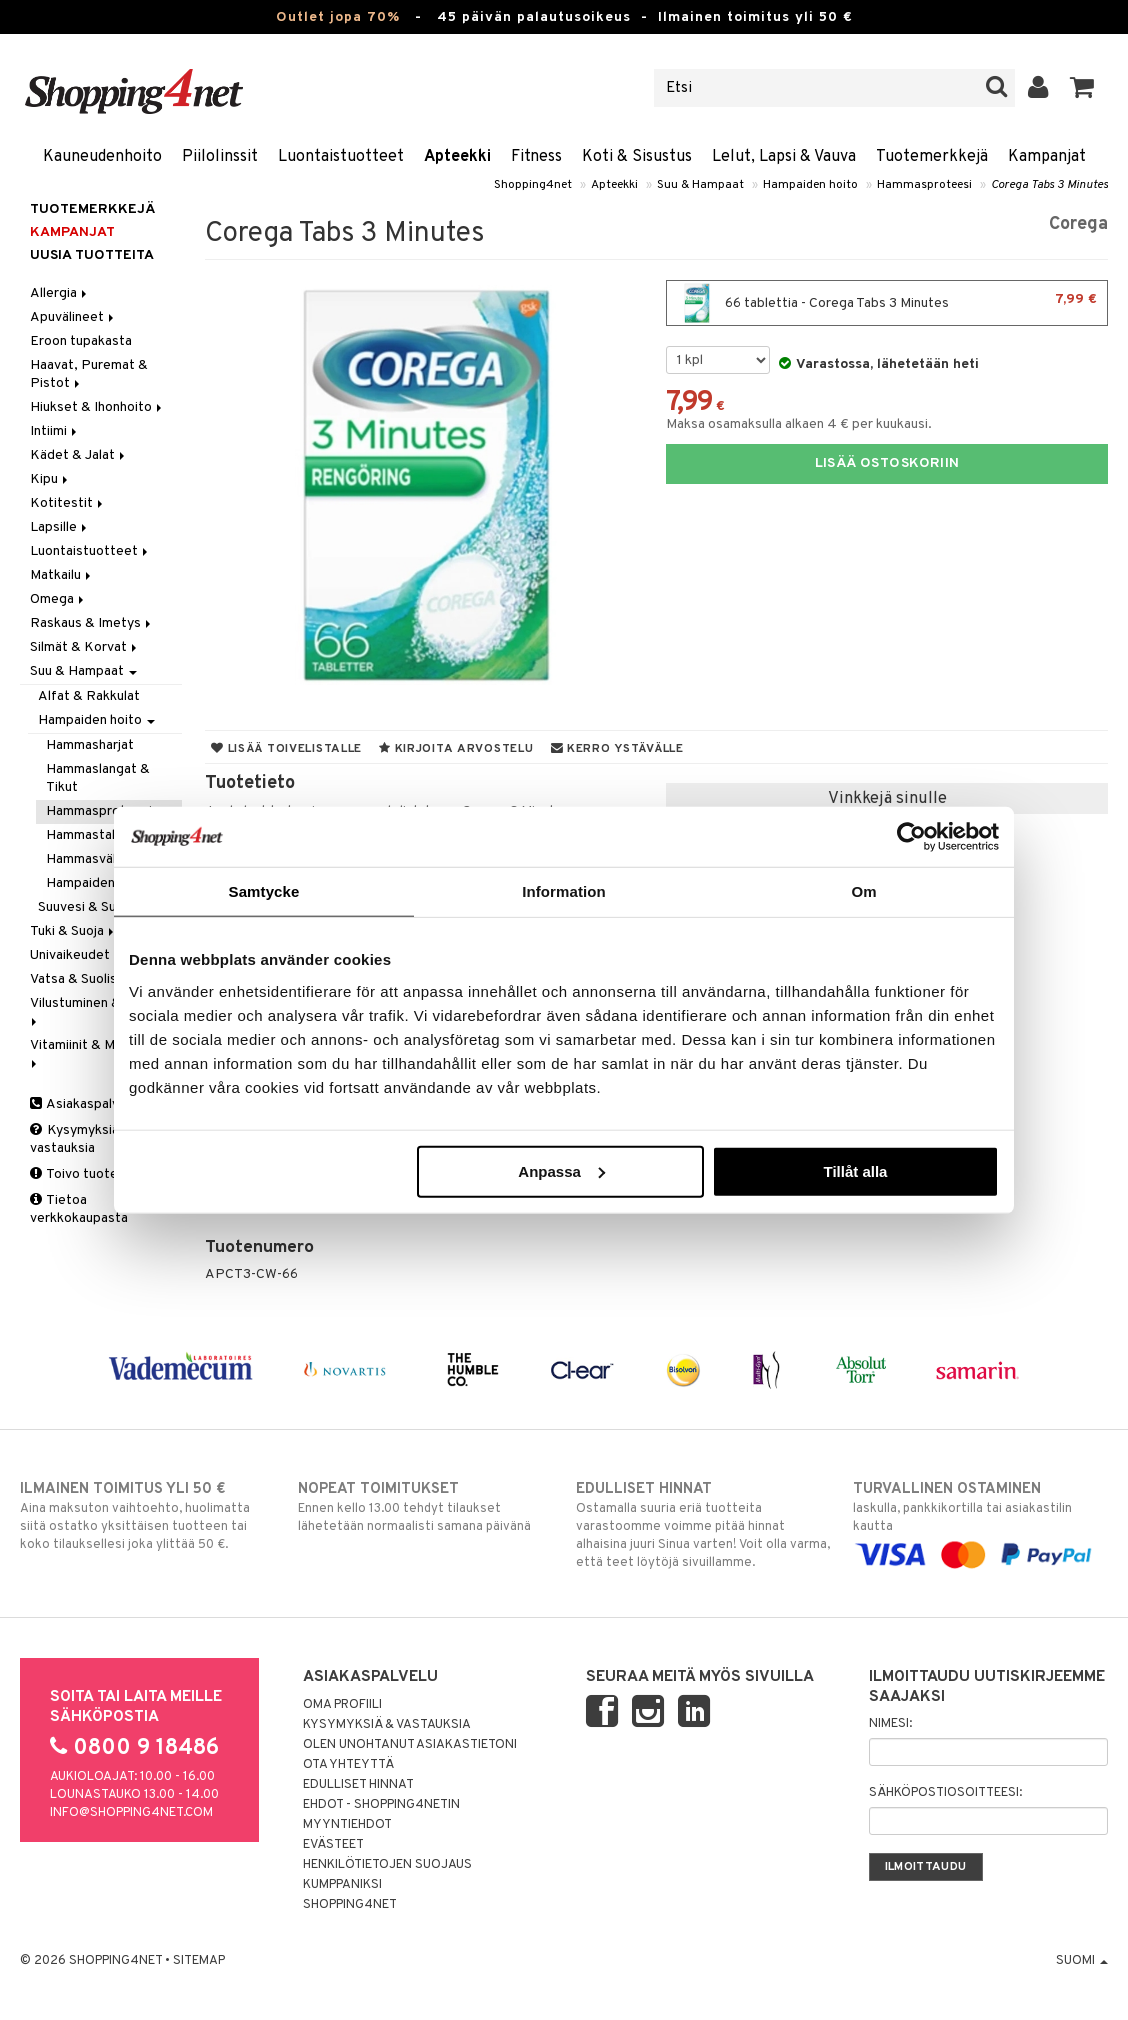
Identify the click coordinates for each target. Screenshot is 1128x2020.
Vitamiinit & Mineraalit (98, 1052)
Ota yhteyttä (348, 1765)
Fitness (536, 157)
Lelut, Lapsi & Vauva (784, 157)
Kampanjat (1047, 157)
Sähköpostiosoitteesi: (945, 1793)
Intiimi (55, 431)
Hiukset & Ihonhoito (97, 407)
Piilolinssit (220, 157)
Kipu (50, 479)
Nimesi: (890, 1724)
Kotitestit (68, 503)
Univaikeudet (70, 955)
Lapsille (60, 527)
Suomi (1082, 1961)
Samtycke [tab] (264, 891)
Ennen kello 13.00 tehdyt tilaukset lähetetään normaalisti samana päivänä (425, 1507)
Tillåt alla (855, 1170)
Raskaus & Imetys (92, 623)
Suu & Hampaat (700, 185)
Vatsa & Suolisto (87, 979)
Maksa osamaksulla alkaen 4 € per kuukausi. (799, 424)
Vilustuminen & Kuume (100, 1010)
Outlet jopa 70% (338, 17)
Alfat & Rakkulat (89, 696)
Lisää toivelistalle (286, 749)
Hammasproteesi (924, 185)
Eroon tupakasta (81, 341)
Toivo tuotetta (83, 1174)
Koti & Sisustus (637, 157)
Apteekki (457, 157)
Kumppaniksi (342, 1885)
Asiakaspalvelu (83, 1104)
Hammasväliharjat (100, 859)
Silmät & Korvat (85, 647)
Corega (1078, 224)
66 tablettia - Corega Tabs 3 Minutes (887, 303)
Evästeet (333, 1845)
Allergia (60, 293)
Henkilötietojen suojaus (387, 1865)
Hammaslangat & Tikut (98, 778)
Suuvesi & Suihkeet (96, 907)
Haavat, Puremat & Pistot (89, 374)
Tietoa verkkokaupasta (79, 1209)
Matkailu (62, 575)
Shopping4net (533, 185)
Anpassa (561, 1170)
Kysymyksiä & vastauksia (81, 1139)
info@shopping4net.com (131, 1813)
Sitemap (199, 1961)
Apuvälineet (73, 317)
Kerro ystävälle (617, 749)
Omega (58, 599)
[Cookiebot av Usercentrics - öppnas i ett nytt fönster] (911, 837)
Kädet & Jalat (79, 455)
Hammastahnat (92, 835)
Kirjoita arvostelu (456, 749)
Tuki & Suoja (73, 931)
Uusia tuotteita (92, 255)
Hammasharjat (90, 745)
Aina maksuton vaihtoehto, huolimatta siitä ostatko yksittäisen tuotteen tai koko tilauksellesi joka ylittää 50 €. (147, 1516)
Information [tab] (564, 891)
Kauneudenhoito (102, 157)
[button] (1082, 88)
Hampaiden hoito (810, 185)
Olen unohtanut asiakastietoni (410, 1745)
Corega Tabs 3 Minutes (1049, 185)
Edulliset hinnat (358, 1785)
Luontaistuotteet (341, 157)
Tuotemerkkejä (932, 157)
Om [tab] (863, 891)
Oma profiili (342, 1705)
